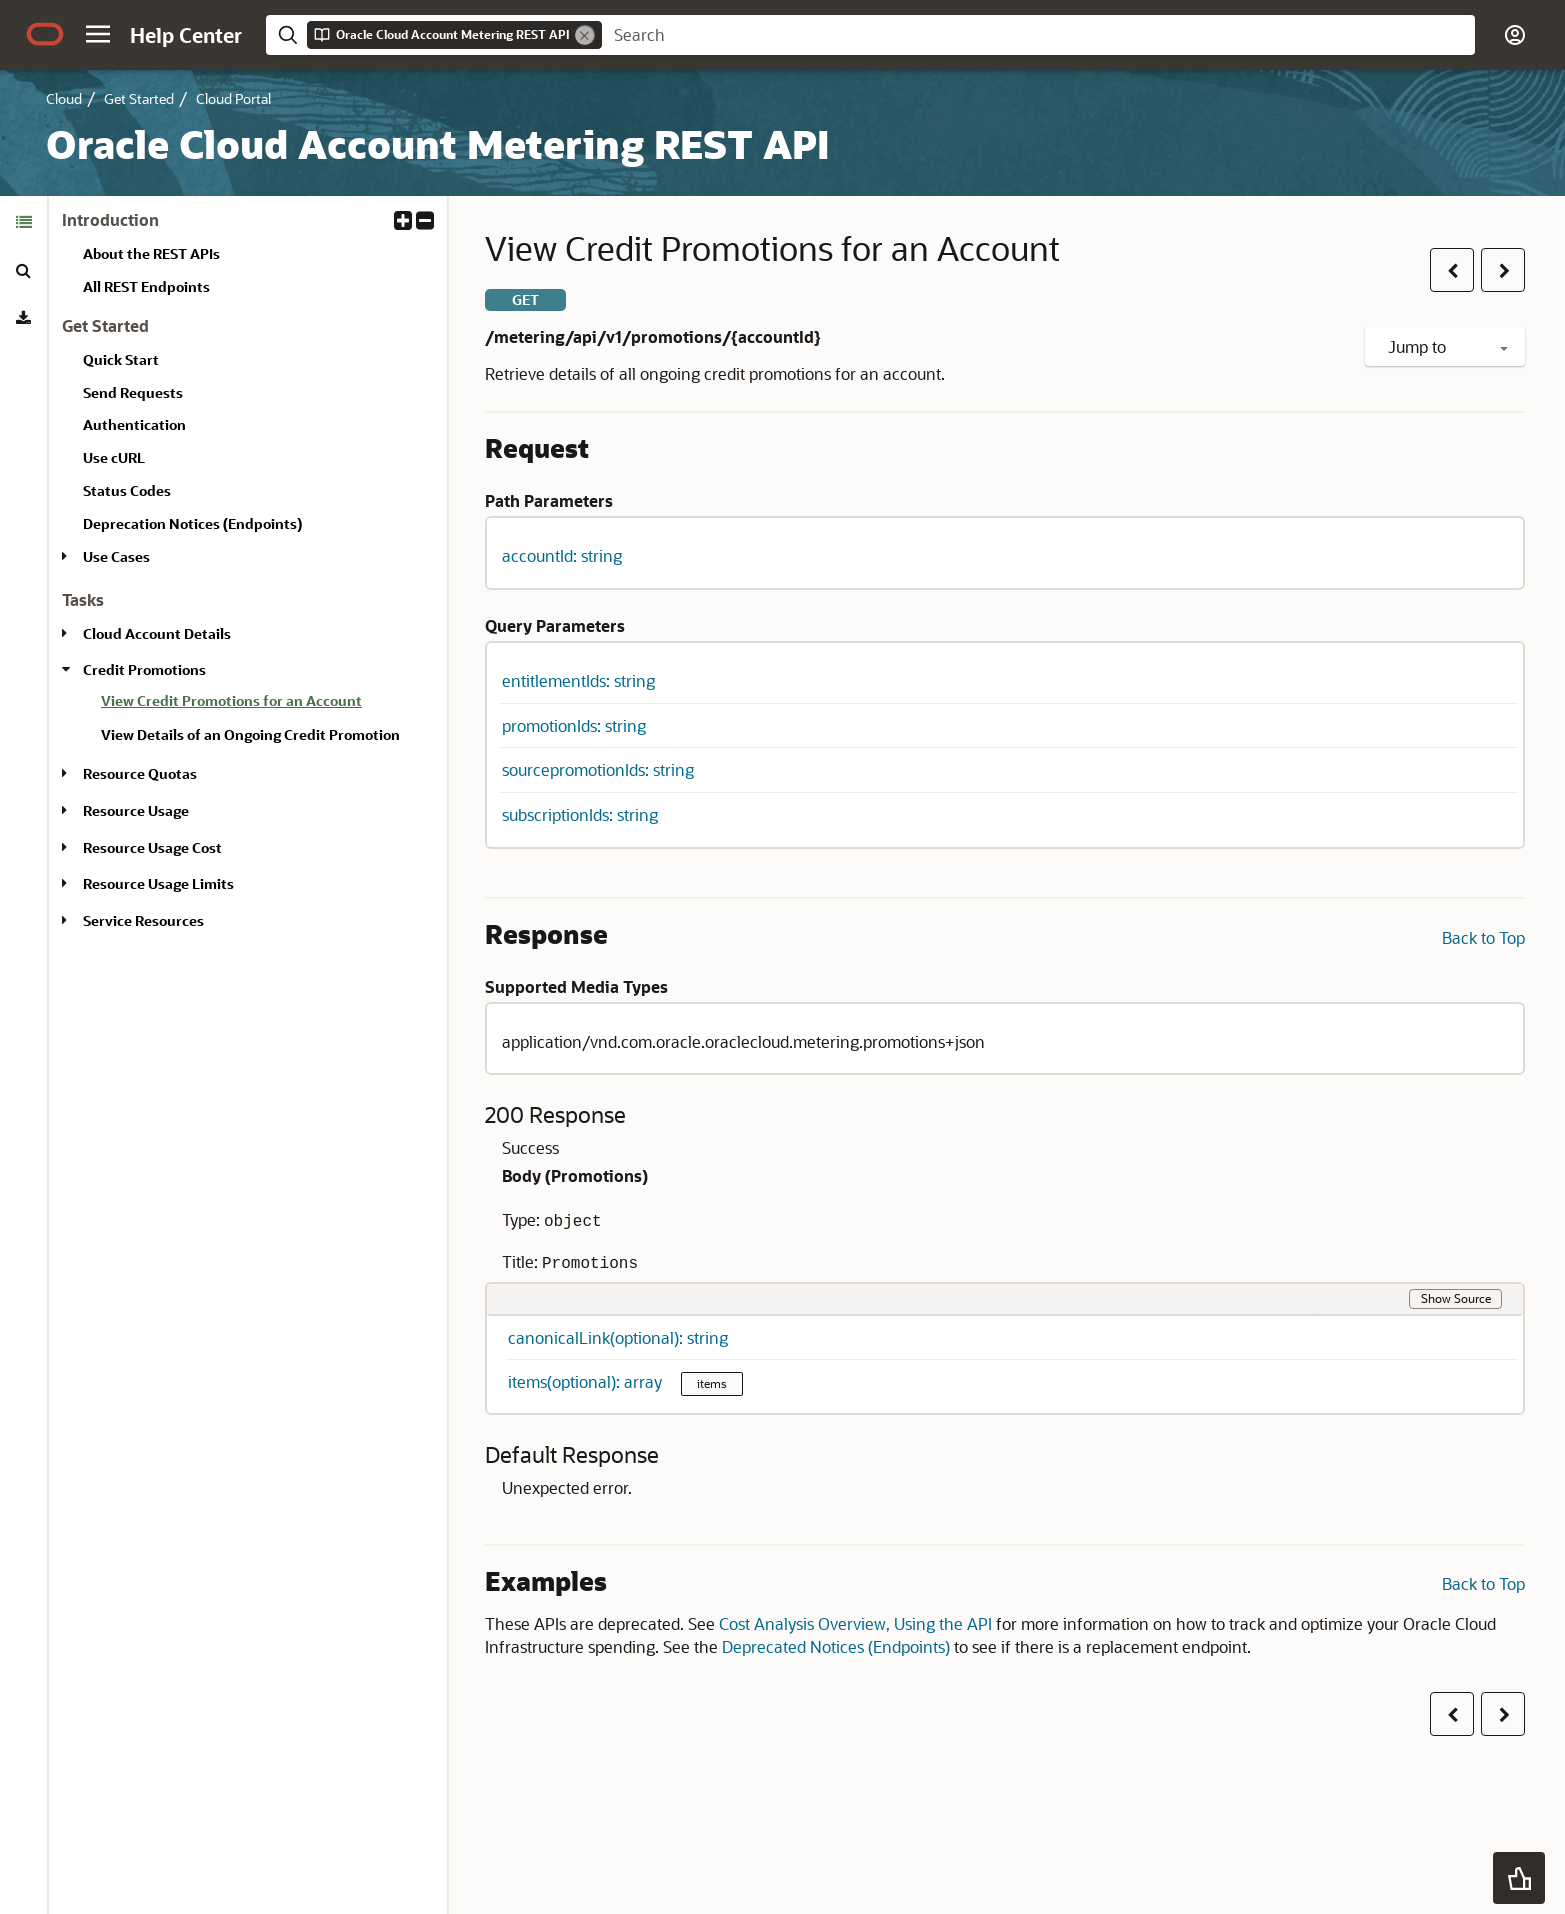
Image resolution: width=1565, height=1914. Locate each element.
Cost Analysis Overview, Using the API (855, 1623)
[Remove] (585, 35)
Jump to (1448, 346)
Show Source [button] (1456, 1298)
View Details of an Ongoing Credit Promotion (250, 734)
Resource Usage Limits (158, 883)
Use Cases (116, 556)
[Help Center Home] (186, 35)
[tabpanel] (248, 579)
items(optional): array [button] (587, 1381)
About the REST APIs (151, 253)
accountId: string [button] (562, 555)
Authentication (134, 424)
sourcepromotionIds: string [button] (598, 769)
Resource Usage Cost (152, 847)
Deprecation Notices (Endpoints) (192, 523)
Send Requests (133, 392)
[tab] (23, 222)
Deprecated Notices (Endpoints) (836, 1646)
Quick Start (121, 359)
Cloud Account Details (157, 633)
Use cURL (114, 457)
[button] (98, 34)
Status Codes (127, 490)
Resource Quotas (140, 773)
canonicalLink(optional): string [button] (618, 1337)
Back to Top (1483, 937)
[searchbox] (1038, 35)
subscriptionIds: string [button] (580, 814)
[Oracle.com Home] (45, 34)
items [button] (712, 1383)
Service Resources (143, 920)
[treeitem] (266, 704)
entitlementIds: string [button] (578, 680)
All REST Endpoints (146, 286)
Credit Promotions (144, 669)
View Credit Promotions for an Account (231, 700)
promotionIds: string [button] (574, 725)
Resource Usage (136, 810)
